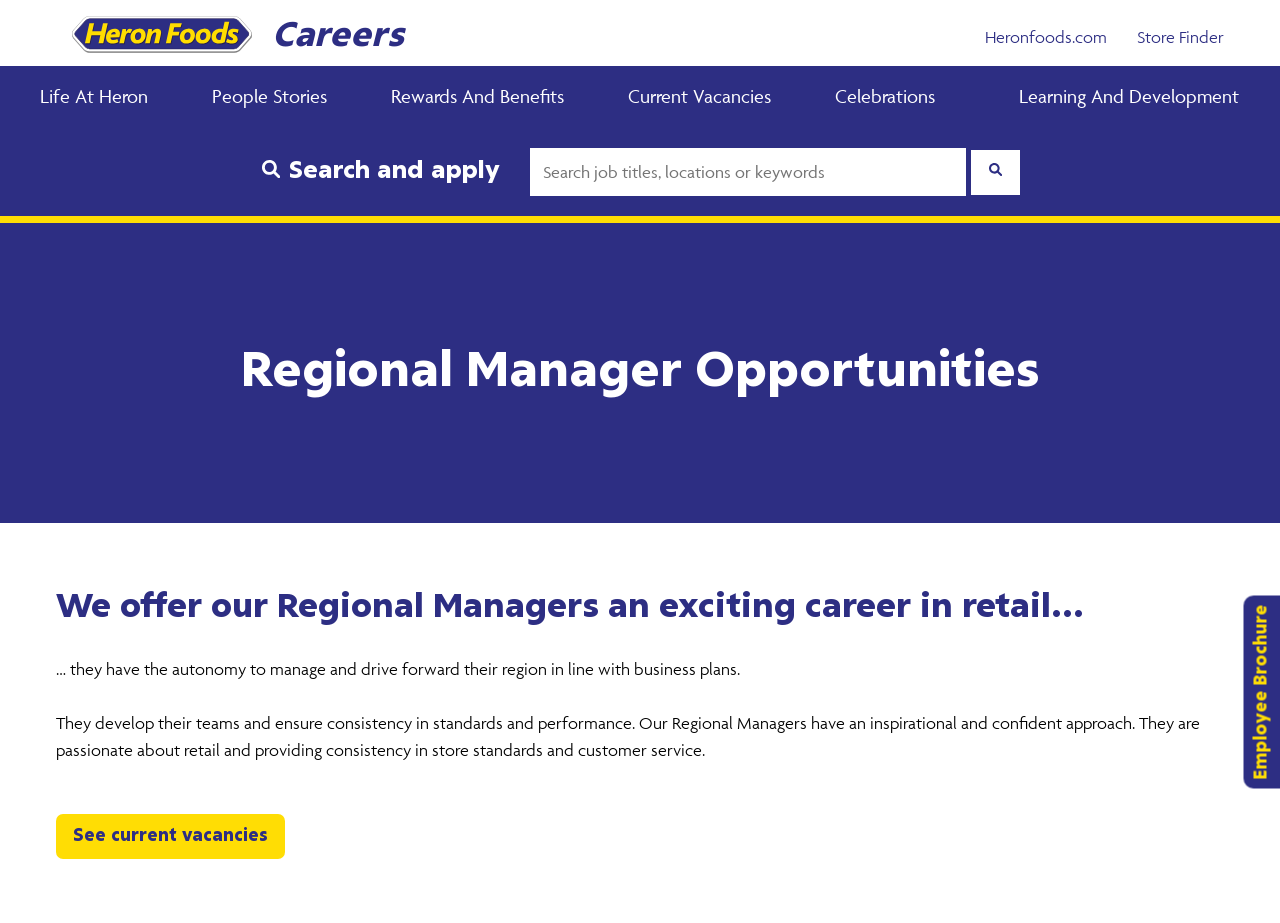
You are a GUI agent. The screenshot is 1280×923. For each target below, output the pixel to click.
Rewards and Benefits (477, 96)
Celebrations (885, 96)
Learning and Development (1129, 96)
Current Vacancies (699, 96)
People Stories (269, 96)
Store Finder (1180, 37)
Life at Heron (94, 96)
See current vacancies (170, 836)
